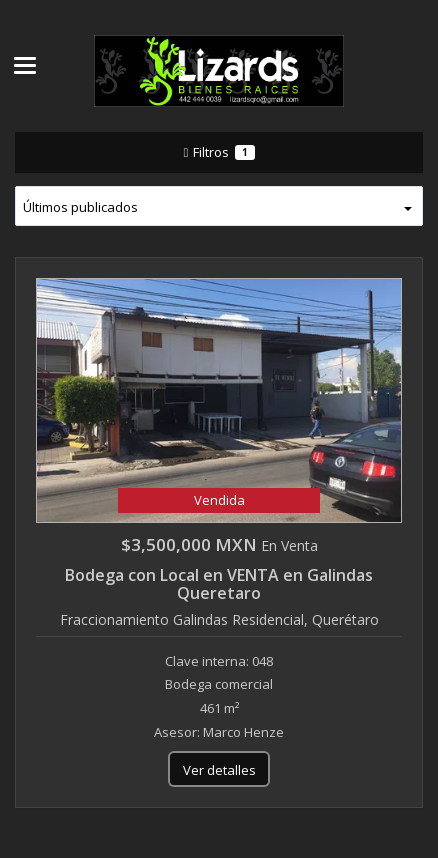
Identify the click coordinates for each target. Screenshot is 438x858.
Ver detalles (219, 770)
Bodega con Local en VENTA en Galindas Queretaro (219, 584)
